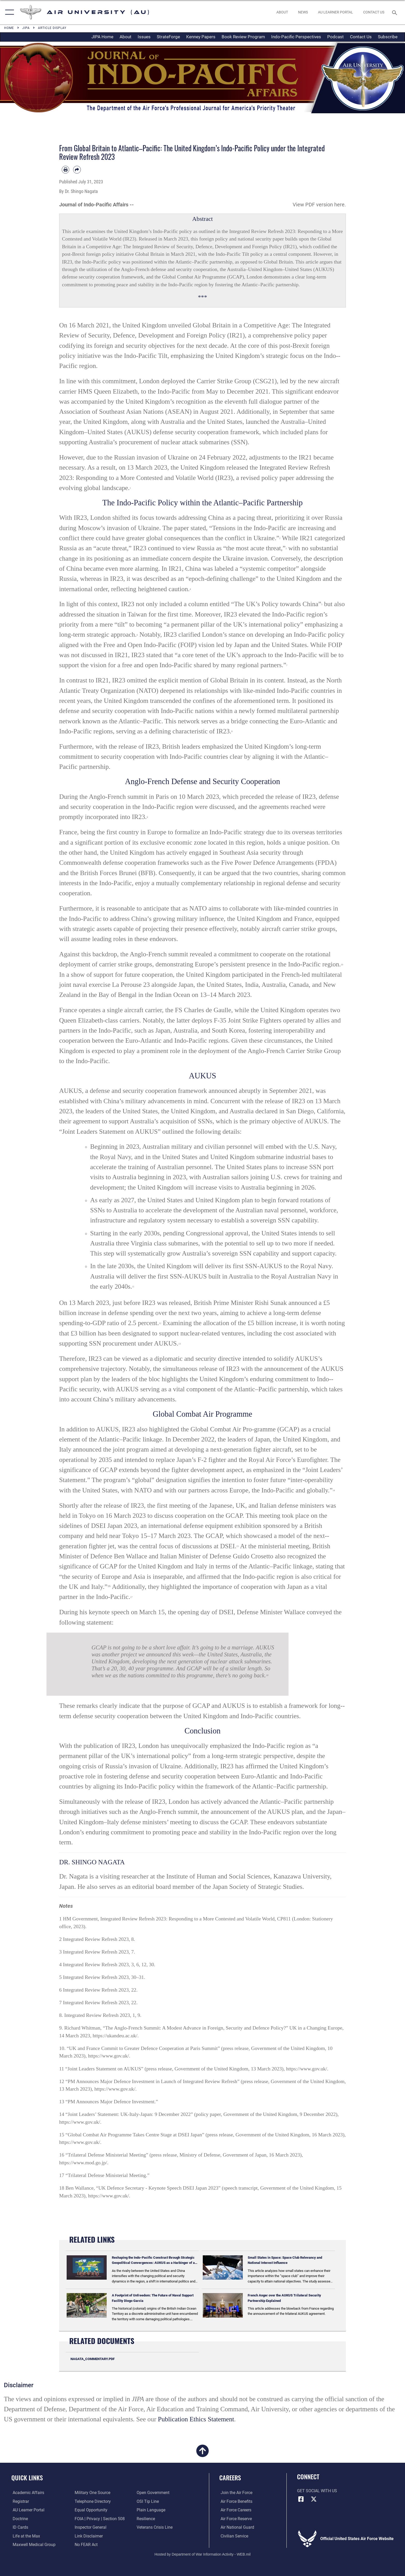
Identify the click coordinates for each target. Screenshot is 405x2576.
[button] (8, 12)
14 (334, 1490)
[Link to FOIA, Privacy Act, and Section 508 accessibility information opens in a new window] (99, 2518)
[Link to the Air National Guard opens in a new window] (236, 2527)
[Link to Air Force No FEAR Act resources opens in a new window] (85, 2544)
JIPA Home (102, 36)
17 (131, 1597)
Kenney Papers (200, 36)
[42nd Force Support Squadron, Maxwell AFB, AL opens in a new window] (25, 2535)
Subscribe (388, 36)
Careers (230, 2477)
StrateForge (168, 36)
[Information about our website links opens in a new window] (88, 2535)
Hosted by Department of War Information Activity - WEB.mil (202, 2554)
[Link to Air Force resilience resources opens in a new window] (146, 2518)
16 (109, 1586)
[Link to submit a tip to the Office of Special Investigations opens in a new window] (148, 2501)
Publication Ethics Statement (196, 2419)
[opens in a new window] (335, 12)
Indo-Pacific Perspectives (296, 36)
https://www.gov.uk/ (108, 2056)
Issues (144, 36)
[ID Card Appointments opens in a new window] (19, 2527)
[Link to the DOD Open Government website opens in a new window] (153, 2492)
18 (267, 1675)
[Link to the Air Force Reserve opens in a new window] (235, 2518)
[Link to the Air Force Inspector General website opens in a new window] (90, 2527)
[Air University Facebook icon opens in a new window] (301, 2499)
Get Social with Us (317, 2490)
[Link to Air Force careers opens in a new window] (234, 2509)
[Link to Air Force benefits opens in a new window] (235, 2501)
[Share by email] (77, 169)
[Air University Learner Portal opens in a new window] (27, 2509)
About (125, 36)
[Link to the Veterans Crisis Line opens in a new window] (155, 2527)
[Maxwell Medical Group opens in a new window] (32, 2544)
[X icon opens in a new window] (313, 2499)
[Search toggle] (395, 12)
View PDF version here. (319, 205)
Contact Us (361, 36)
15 (237, 1546)
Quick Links (27, 2477)
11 (133, 1286)
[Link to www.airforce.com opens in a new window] (235, 2492)
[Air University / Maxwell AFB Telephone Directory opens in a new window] (92, 2501)
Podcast (335, 36)
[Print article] (65, 169)
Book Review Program (243, 36)
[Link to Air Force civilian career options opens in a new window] (233, 2535)
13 (179, 1343)
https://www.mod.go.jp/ (83, 2162)
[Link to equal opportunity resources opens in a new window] (90, 2509)
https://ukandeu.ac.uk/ (115, 2035)
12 (160, 1323)
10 (342, 964)
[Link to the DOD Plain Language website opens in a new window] (151, 2509)
